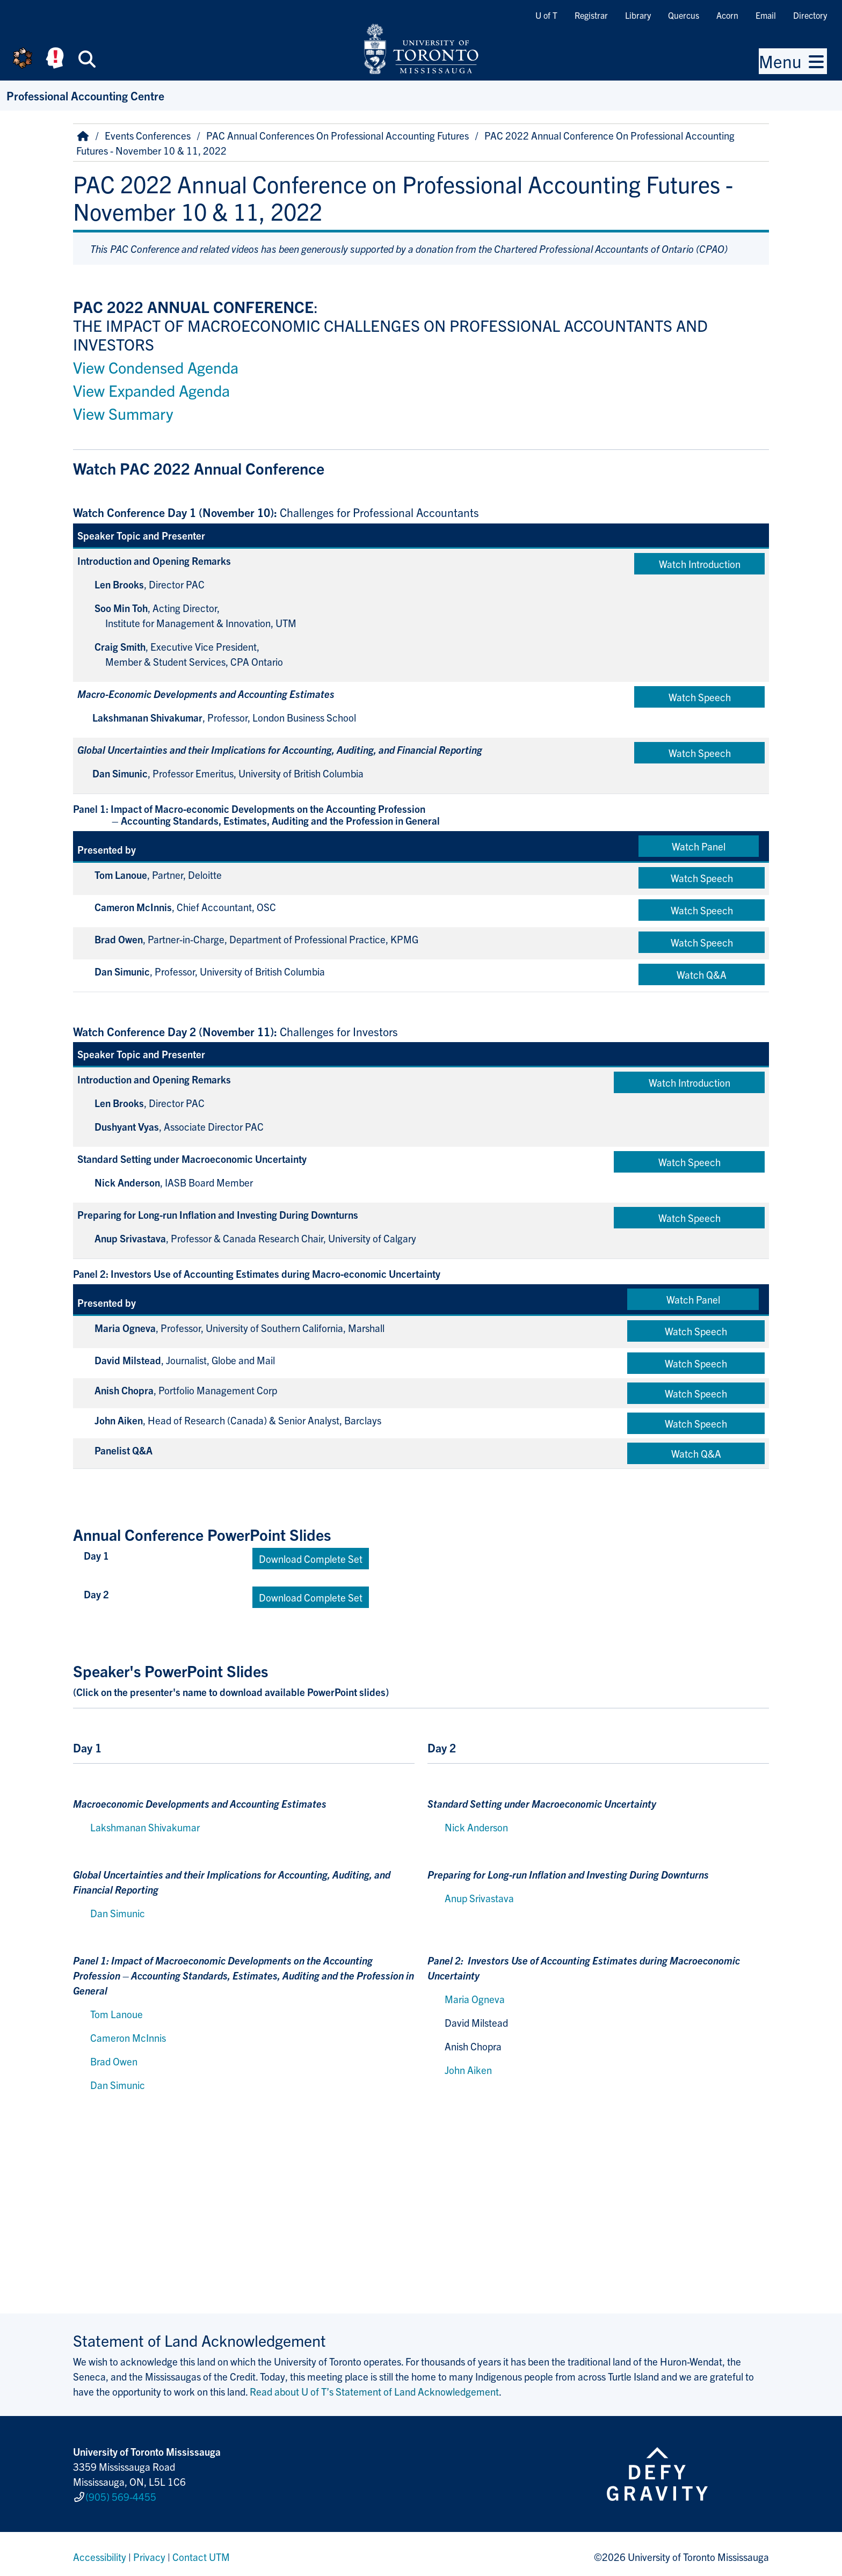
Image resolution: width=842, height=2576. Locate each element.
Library (638, 15)
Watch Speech (700, 696)
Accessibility (99, 2551)
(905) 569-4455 (120, 2493)
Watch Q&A (702, 974)
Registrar (591, 15)
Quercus (683, 15)
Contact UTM (201, 2551)
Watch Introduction (700, 563)
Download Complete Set (310, 1558)
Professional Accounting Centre (85, 95)
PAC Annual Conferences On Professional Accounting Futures (337, 135)
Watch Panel (698, 846)
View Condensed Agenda (155, 367)
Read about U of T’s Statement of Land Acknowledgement (374, 2391)
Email (766, 15)
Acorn (727, 15)
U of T (546, 15)
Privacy (149, 2551)
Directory (810, 15)
